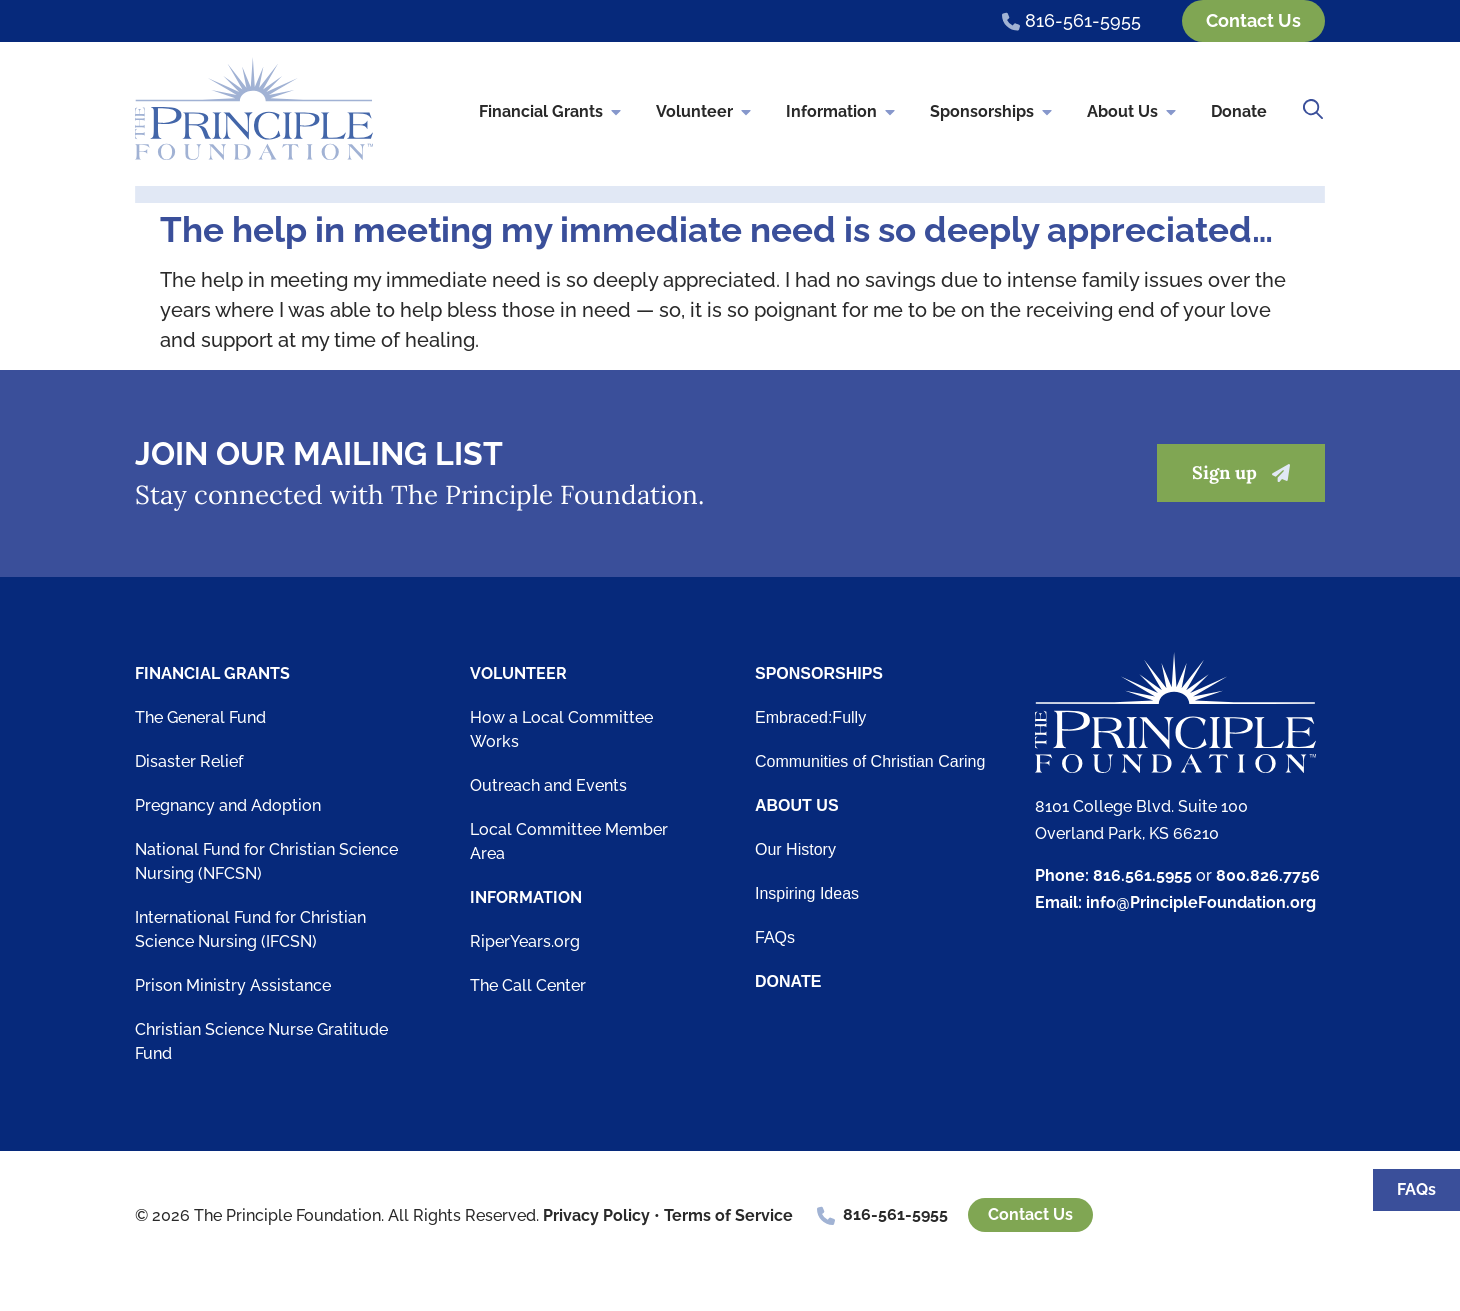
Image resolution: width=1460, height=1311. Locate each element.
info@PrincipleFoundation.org (1201, 903)
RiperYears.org (525, 941)
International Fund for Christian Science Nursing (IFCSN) (250, 929)
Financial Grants (551, 113)
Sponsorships (992, 113)
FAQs (775, 937)
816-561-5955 (895, 1215)
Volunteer (705, 113)
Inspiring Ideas (807, 893)
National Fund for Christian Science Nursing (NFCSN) (266, 861)
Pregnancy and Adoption (228, 805)
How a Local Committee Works (561, 729)
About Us (1133, 113)
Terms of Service (728, 1215)
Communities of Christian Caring (870, 761)
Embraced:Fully (810, 717)
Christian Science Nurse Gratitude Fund (261, 1041)
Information (842, 113)
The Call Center (528, 985)
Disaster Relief (189, 761)
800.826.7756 (1268, 875)
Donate (1239, 112)
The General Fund (200, 717)
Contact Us (1030, 1215)
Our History (795, 849)
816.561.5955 (1142, 875)
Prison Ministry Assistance (233, 985)
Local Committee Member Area (569, 841)
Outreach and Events (548, 785)
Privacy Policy (596, 1215)
